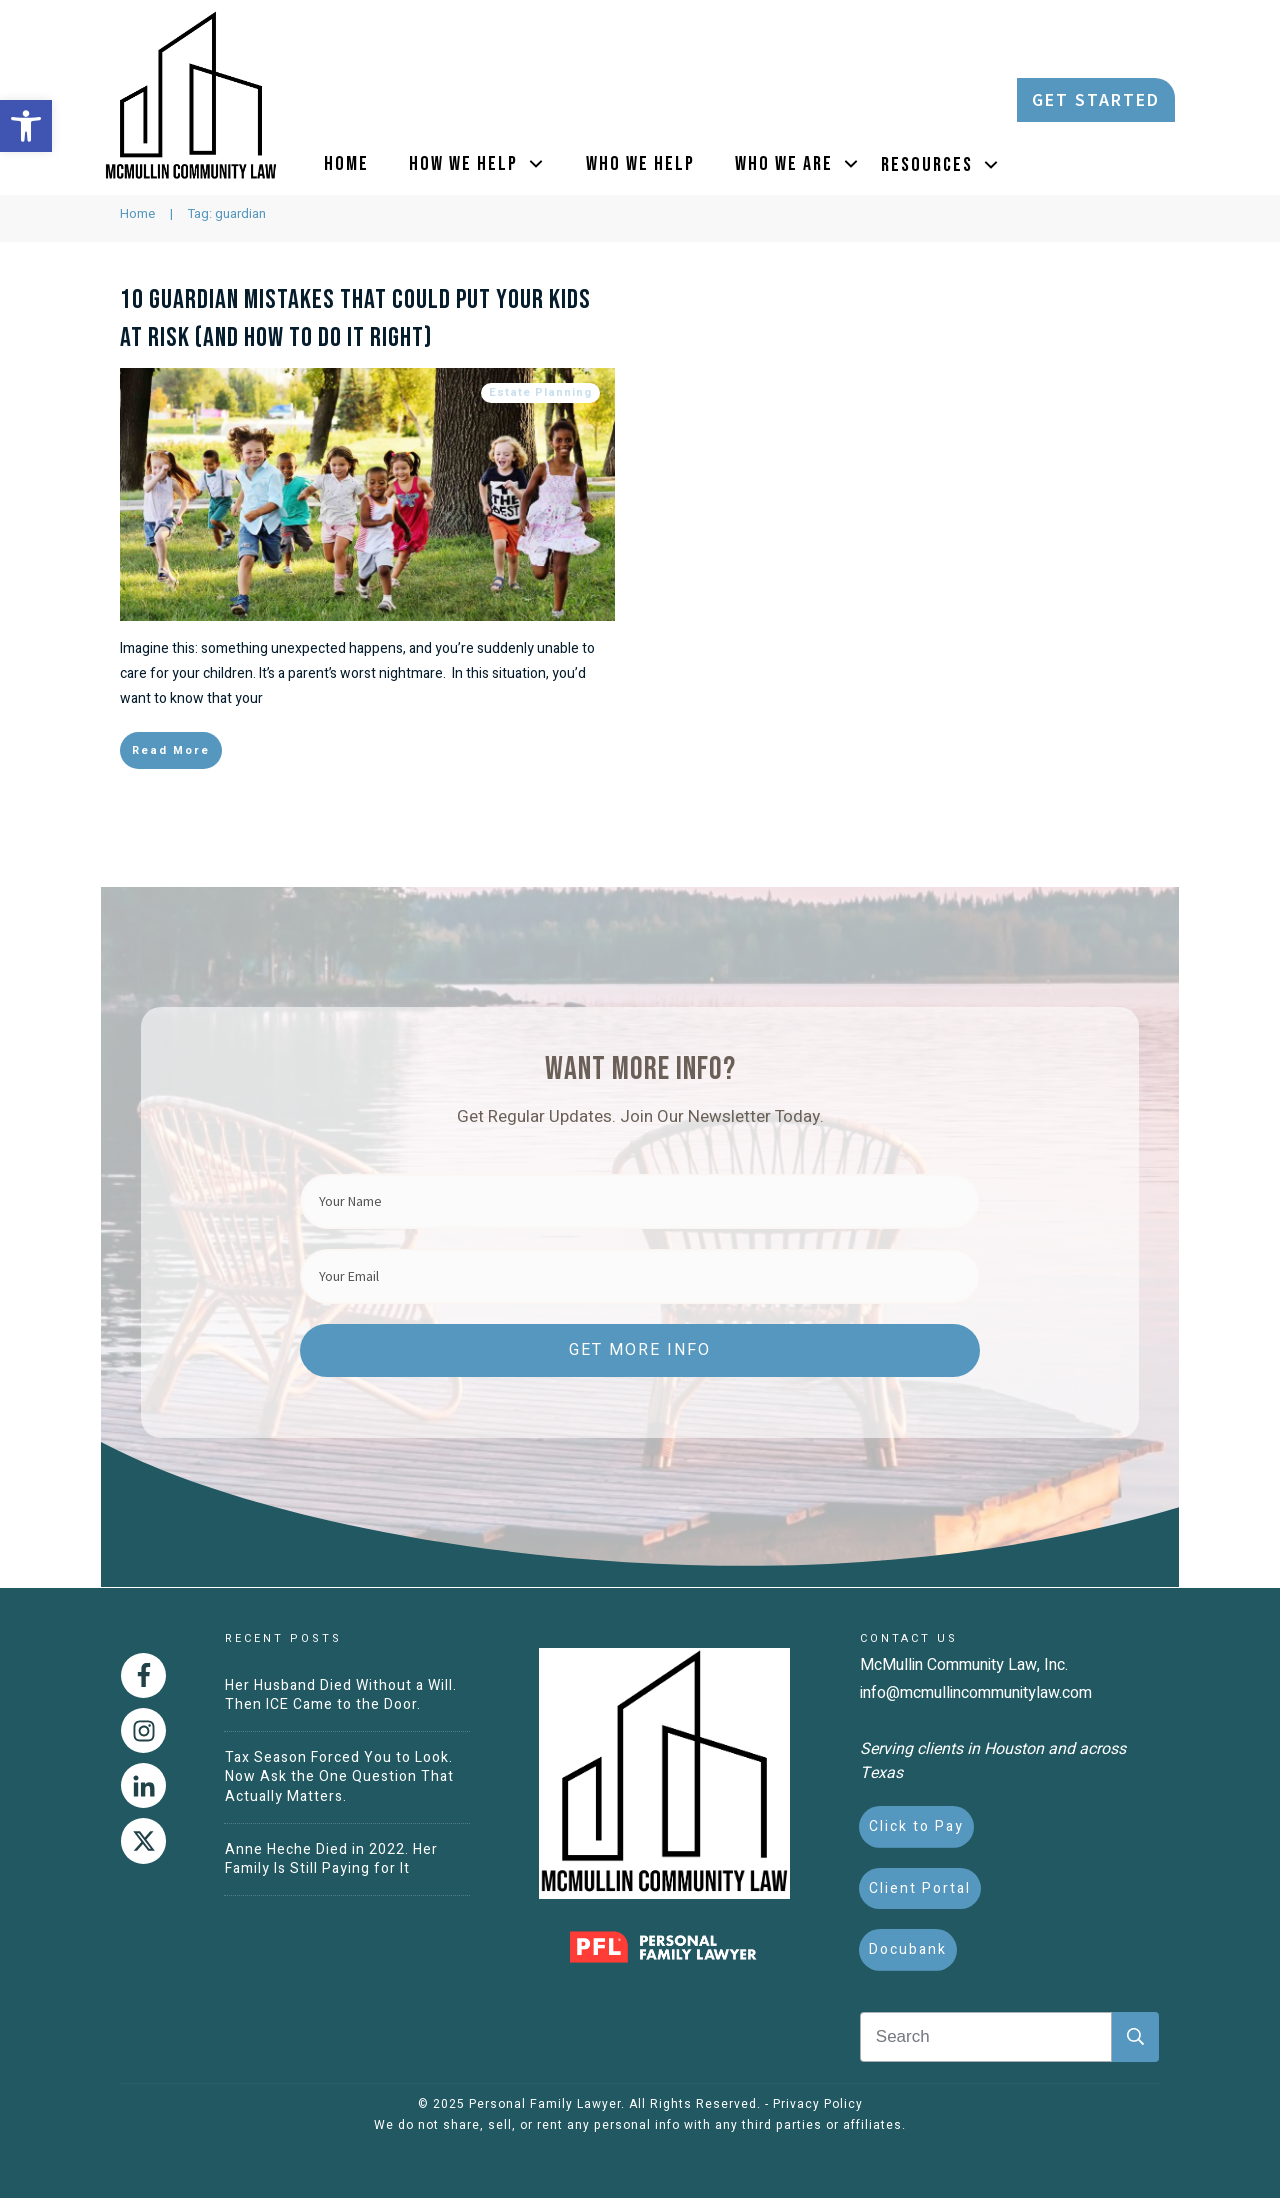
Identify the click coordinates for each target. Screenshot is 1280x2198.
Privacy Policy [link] (818, 2104)
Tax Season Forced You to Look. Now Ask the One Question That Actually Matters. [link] (339, 1777)
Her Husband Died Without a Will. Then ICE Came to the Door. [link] (341, 1695)
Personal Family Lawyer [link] (545, 2104)
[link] (26, 126)
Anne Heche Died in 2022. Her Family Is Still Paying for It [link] (331, 1859)
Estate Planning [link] (540, 469)
